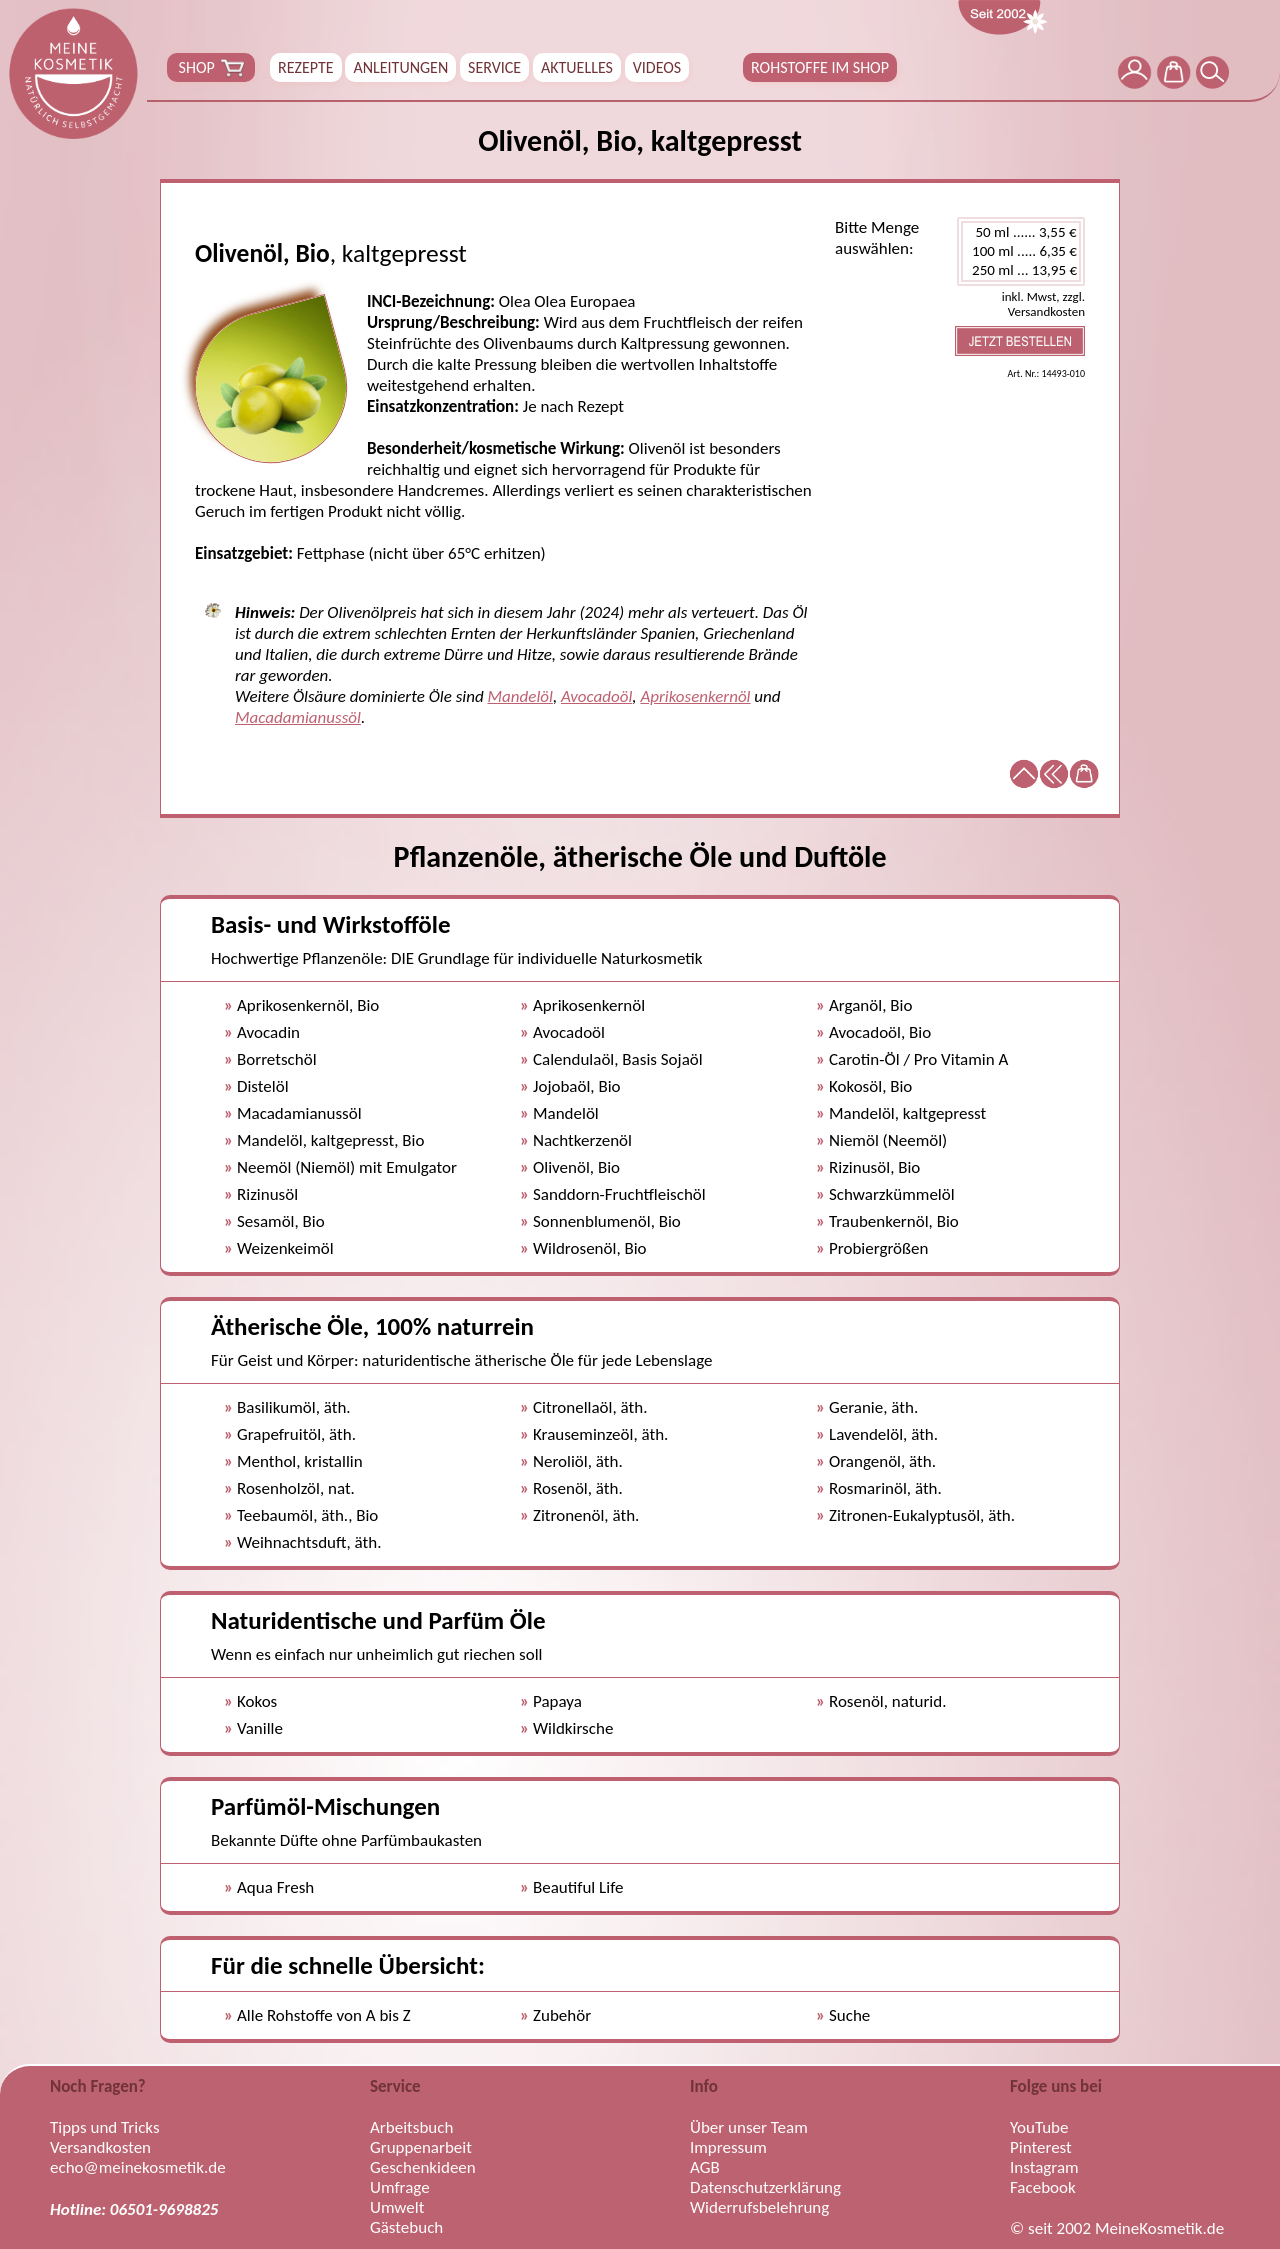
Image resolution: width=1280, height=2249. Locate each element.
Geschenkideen (423, 2168)
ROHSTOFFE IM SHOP (820, 67)
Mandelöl (520, 696)
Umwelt (397, 2208)
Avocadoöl (596, 696)
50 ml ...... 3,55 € (1021, 232)
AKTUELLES (577, 67)
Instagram (1044, 2168)
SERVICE (494, 67)
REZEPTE (306, 67)
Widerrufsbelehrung (759, 2208)
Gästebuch (406, 2228)
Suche (849, 2015)
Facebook (1043, 2188)
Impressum (728, 2148)
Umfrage (400, 2188)
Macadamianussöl (298, 717)
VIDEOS (657, 67)
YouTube (1039, 2128)
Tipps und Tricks (105, 2128)
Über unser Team (749, 2128)
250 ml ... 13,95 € (1021, 270)
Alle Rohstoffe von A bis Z (324, 2015)
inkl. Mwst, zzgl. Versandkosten (1043, 304)
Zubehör (562, 2015)
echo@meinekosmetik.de (138, 2168)
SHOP (211, 68)
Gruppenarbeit (421, 2148)
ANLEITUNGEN (400, 67)
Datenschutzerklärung (765, 2188)
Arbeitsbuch (411, 2128)
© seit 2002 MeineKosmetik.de (1117, 2229)
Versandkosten (100, 2148)
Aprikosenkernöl (695, 696)
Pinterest (1041, 2148)
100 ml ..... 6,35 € (1021, 251)
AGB (705, 2168)
